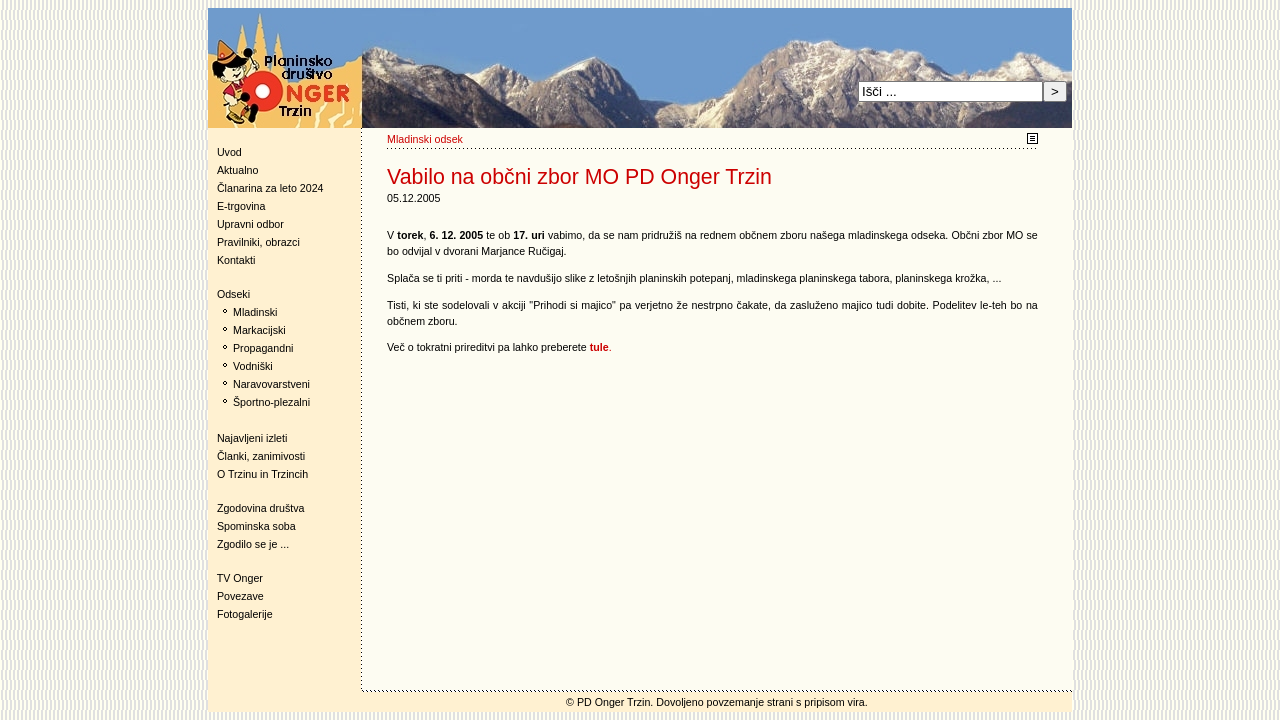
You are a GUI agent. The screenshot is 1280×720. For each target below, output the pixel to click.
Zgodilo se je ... (253, 544)
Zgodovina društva (256, 508)
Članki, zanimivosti (261, 456)
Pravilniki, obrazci (258, 242)
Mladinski (255, 312)
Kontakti (236, 260)
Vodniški (253, 366)
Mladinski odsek (425, 139)
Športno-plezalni (271, 402)
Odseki (229, 294)
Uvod (229, 152)
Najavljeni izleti (252, 438)
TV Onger (235, 578)
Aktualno (237, 170)
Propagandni (263, 348)
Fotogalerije (245, 614)
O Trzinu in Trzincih (262, 474)
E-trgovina (241, 206)
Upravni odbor (250, 224)
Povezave (240, 596)
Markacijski (259, 330)
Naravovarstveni (271, 384)
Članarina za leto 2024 (270, 188)
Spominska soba (256, 526)
